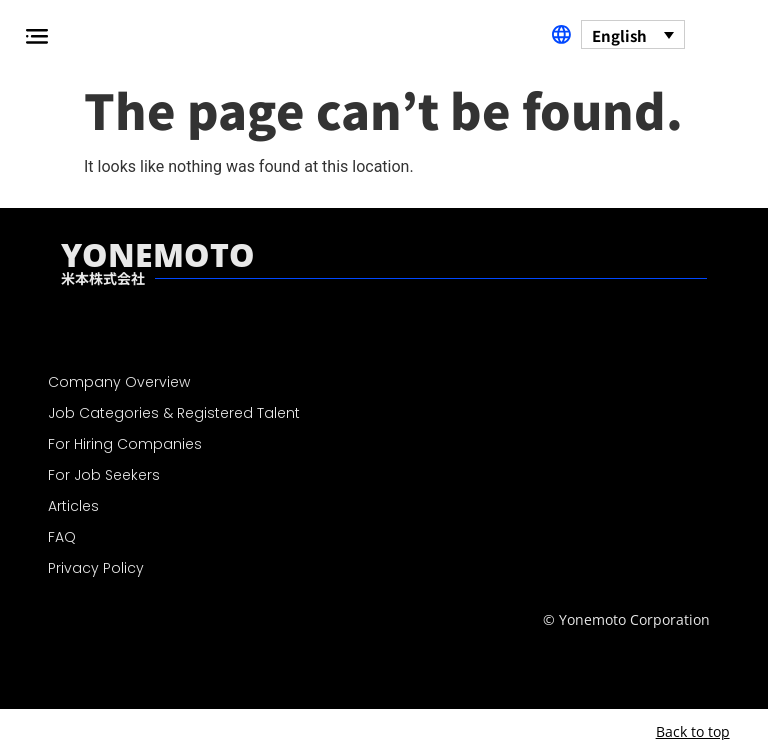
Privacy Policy (96, 568)
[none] (633, 34)
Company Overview (119, 382)
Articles (73, 506)
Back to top (693, 731)
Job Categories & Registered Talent (174, 413)
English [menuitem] (619, 35)
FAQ (62, 537)
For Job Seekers (104, 475)
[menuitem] (633, 34)
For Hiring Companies (125, 444)
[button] (36, 36)
